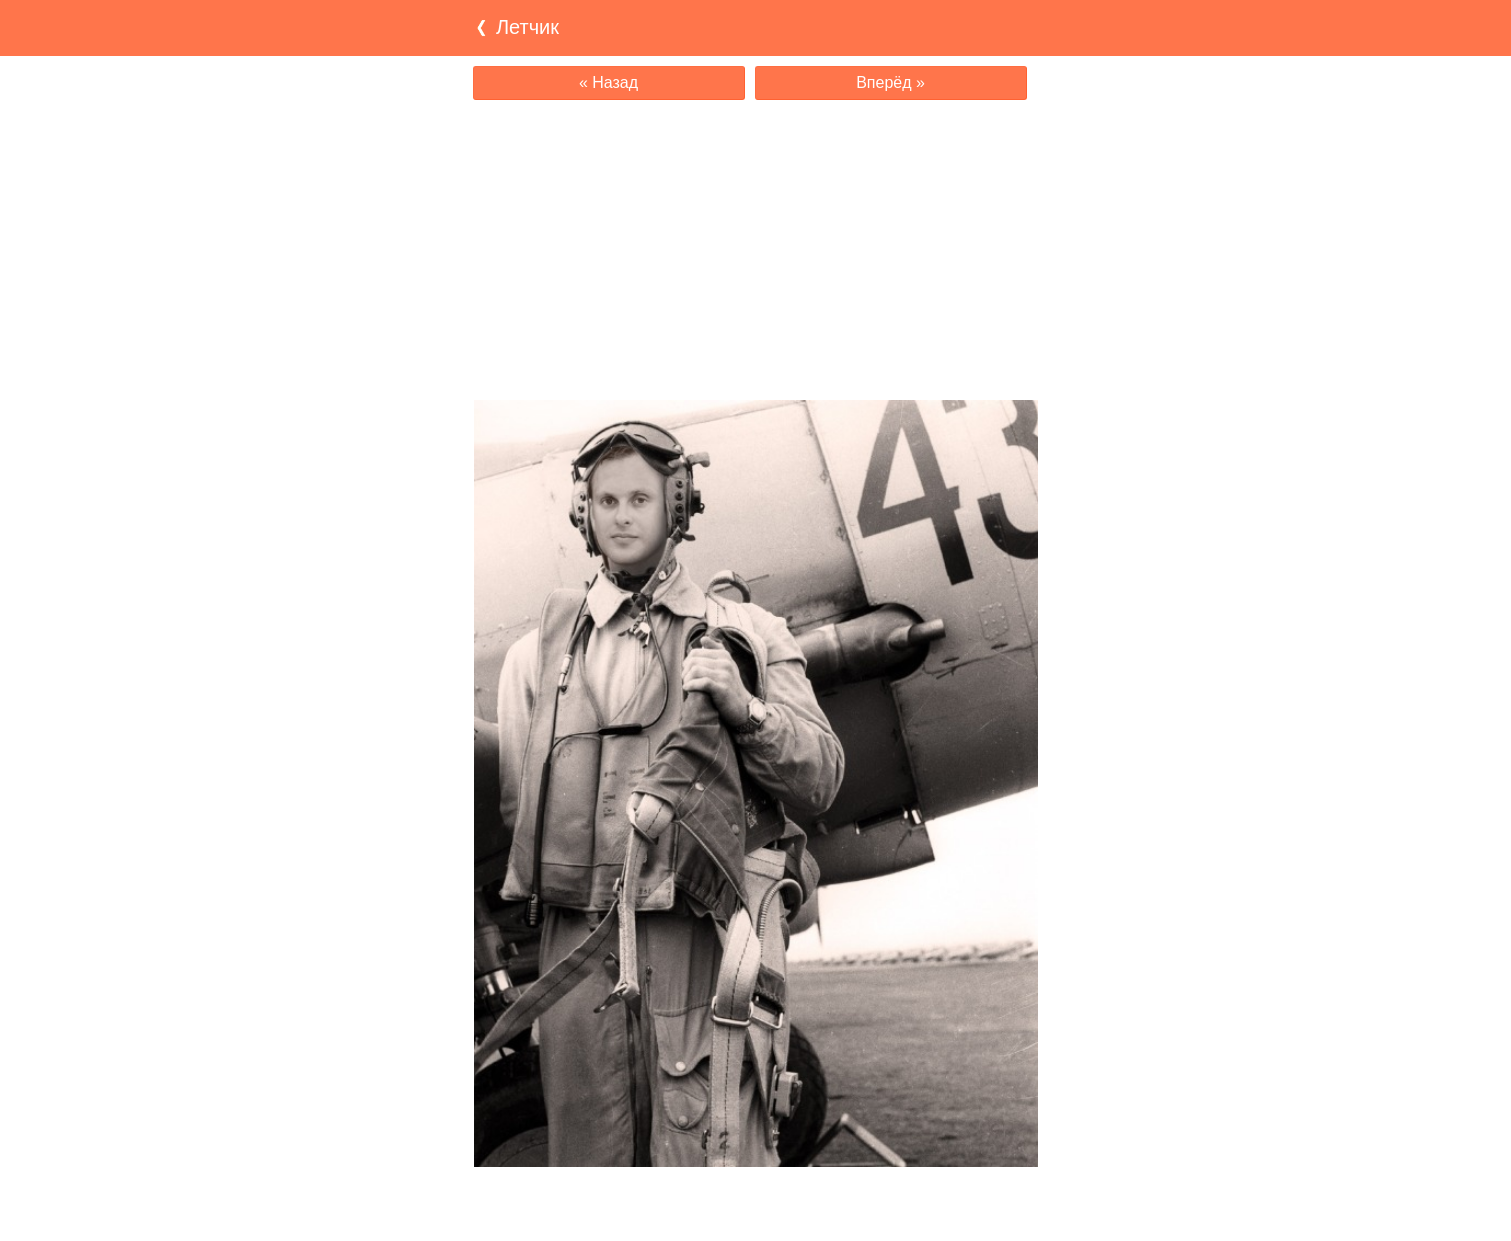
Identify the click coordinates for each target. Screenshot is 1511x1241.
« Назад (608, 82)
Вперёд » (890, 82)
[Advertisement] (756, 250)
